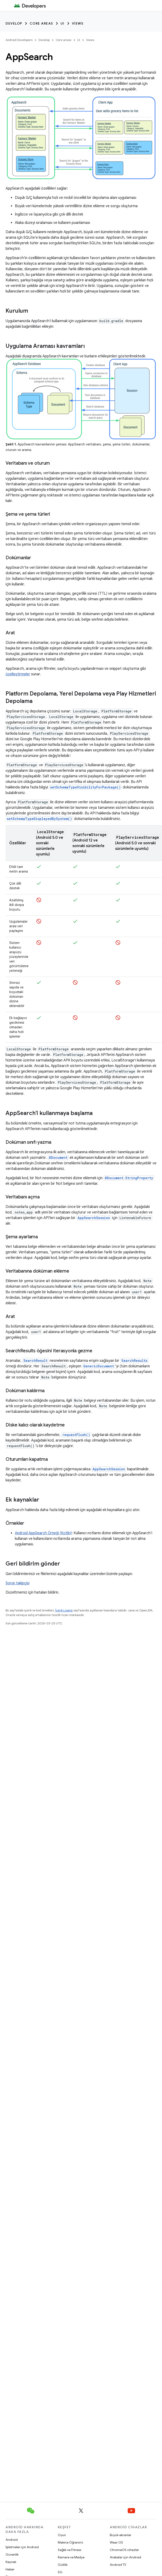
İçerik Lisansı (64, 1610)
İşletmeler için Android (22, 2547)
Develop (14, 23)
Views (78, 23)
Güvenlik (12, 2554)
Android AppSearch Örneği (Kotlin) (43, 1533)
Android (12, 2540)
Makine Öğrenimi (70, 2542)
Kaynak (11, 2562)
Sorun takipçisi (17, 1583)
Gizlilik (63, 2565)
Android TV (118, 2565)
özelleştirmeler (18, 674)
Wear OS (116, 2542)
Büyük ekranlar (120, 2535)
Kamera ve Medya (71, 2557)
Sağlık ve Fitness (69, 2550)
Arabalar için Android (125, 2557)
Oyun (62, 2535)
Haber (10, 2569)
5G (60, 2572)
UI (63, 23)
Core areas (41, 23)
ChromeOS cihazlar (124, 2550)
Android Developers (19, 40)
